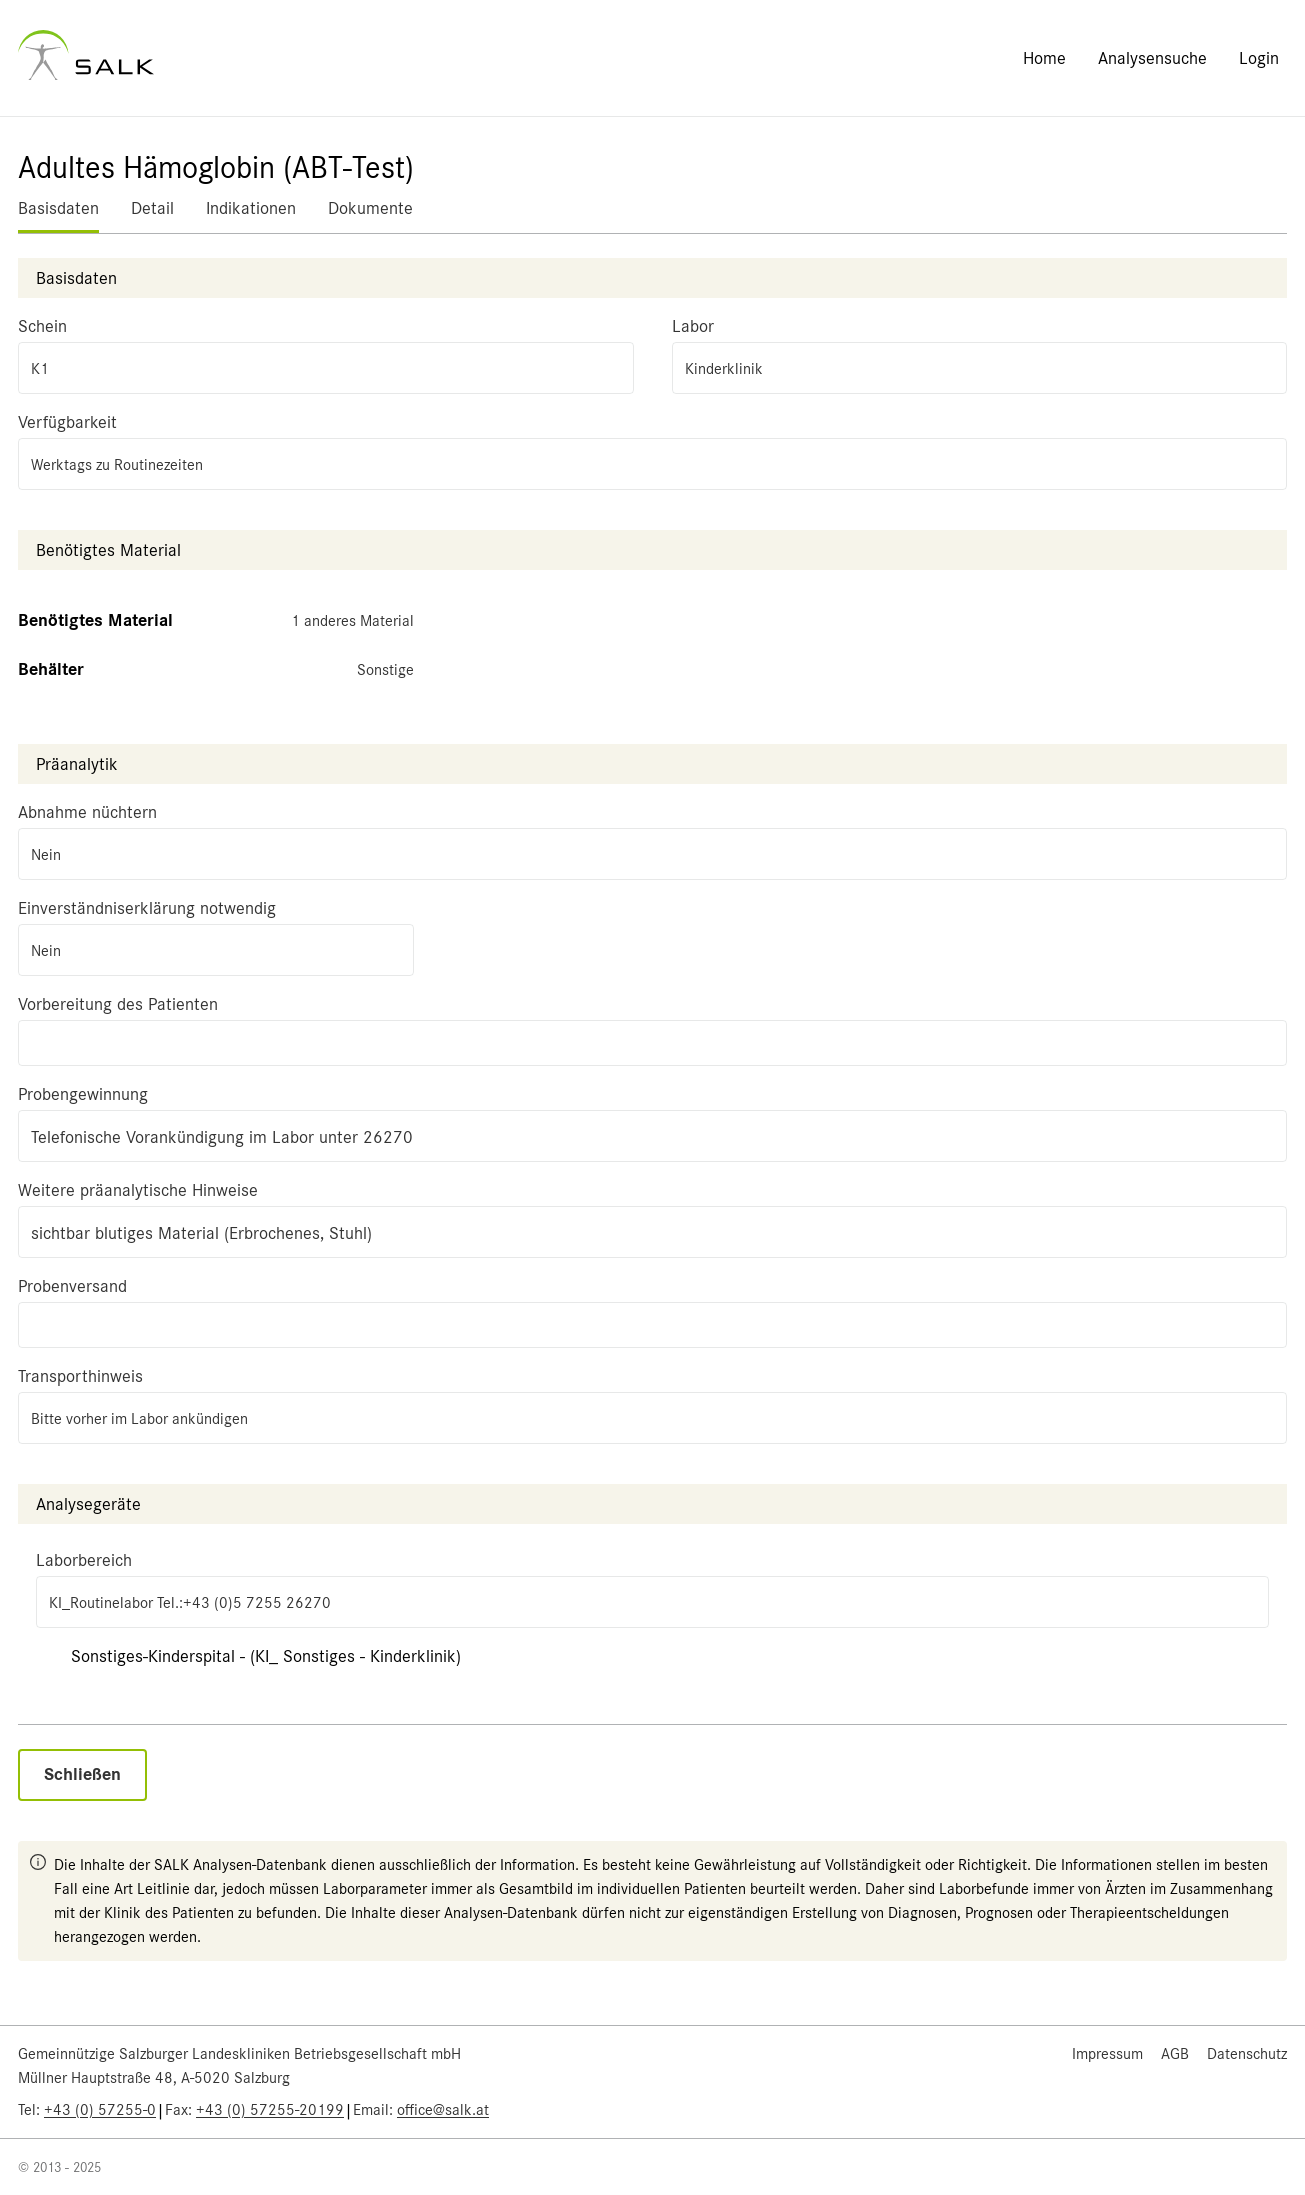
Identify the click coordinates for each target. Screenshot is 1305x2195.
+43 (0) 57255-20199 (270, 2110)
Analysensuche (1152, 58)
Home (1044, 58)
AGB (1175, 2054)
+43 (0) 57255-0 (100, 2110)
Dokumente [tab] (370, 208)
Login (1259, 58)
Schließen (82, 1774)
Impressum (1107, 2054)
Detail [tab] (152, 208)
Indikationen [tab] (251, 208)
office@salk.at (443, 2110)
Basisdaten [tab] (58, 208)
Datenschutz (1247, 2054)
